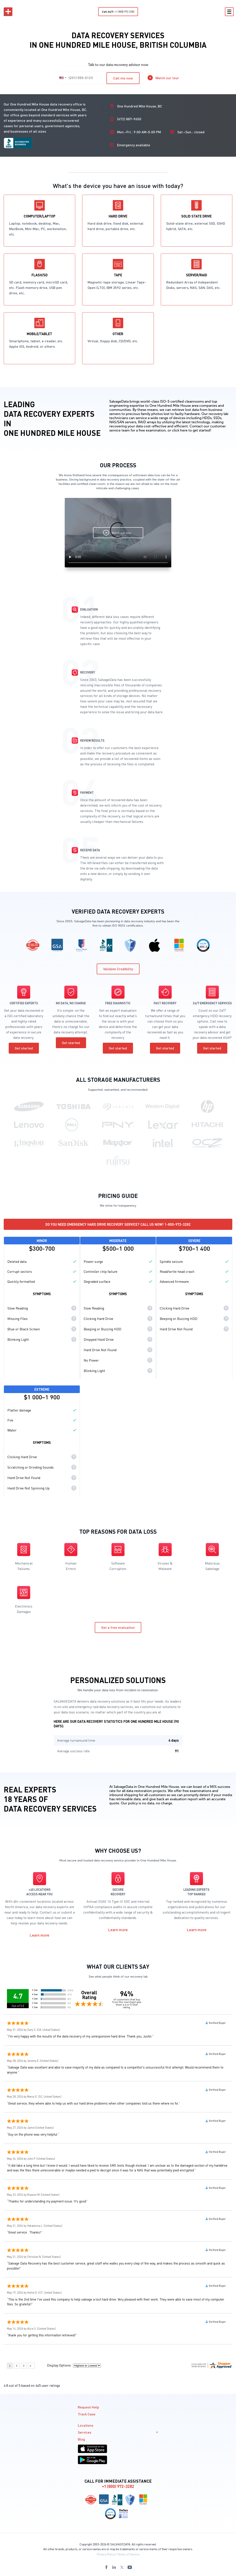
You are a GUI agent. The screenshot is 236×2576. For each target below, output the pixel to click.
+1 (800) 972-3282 (118, 11)
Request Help (88, 2407)
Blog (81, 2439)
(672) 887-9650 (129, 119)
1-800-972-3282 (178, 1224)
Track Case (86, 2414)
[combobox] (63, 78)
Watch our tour (163, 77)
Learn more (39, 1934)
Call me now (123, 78)
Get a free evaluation (118, 1627)
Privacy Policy (106, 2554)
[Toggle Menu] (229, 12)
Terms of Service (128, 2554)
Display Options (59, 2365)
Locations (85, 2425)
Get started (24, 1048)
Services (118, 2432)
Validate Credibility (118, 969)
